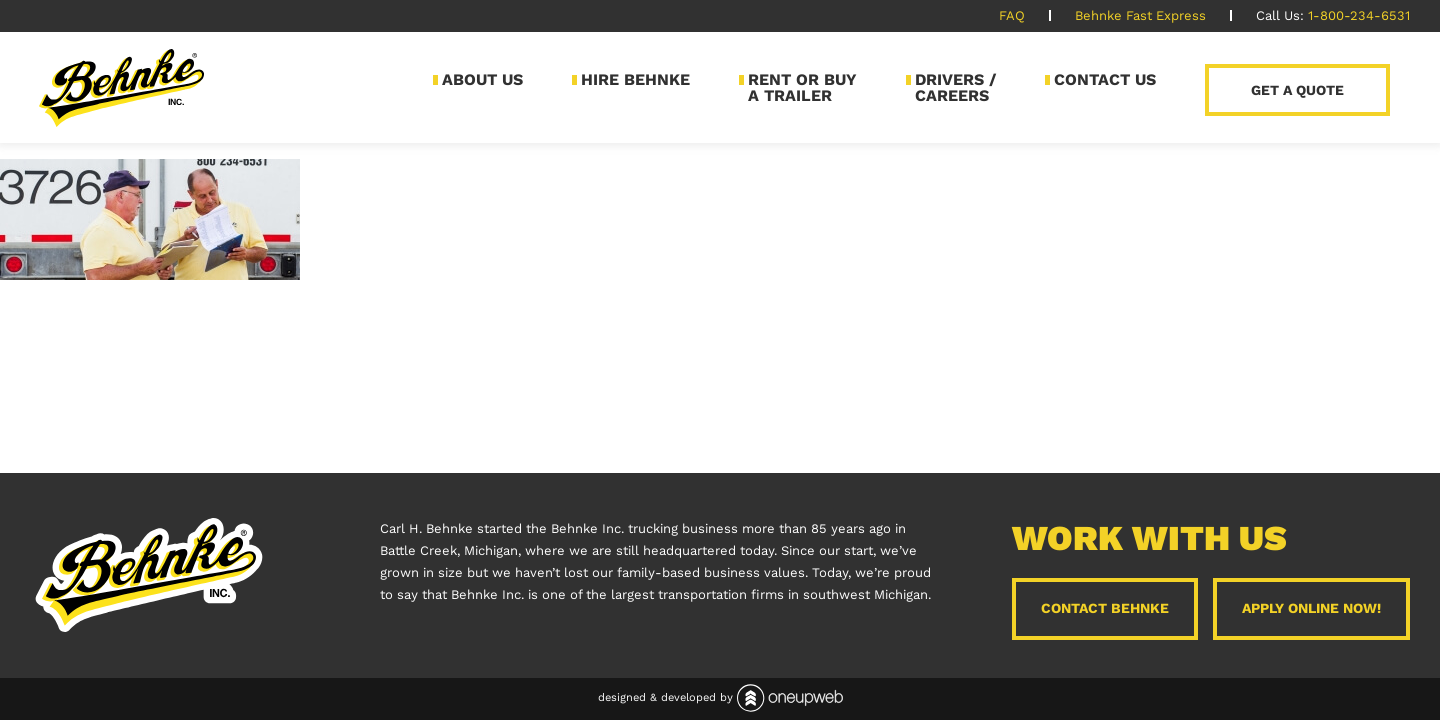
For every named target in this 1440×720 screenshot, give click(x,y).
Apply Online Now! (1311, 608)
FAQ (1012, 15)
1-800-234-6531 (1359, 15)
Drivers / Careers (955, 87)
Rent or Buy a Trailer (802, 87)
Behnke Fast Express (1140, 15)
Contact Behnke (1105, 608)
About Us (482, 79)
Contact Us (1105, 79)
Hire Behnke (635, 79)
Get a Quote (1297, 90)
